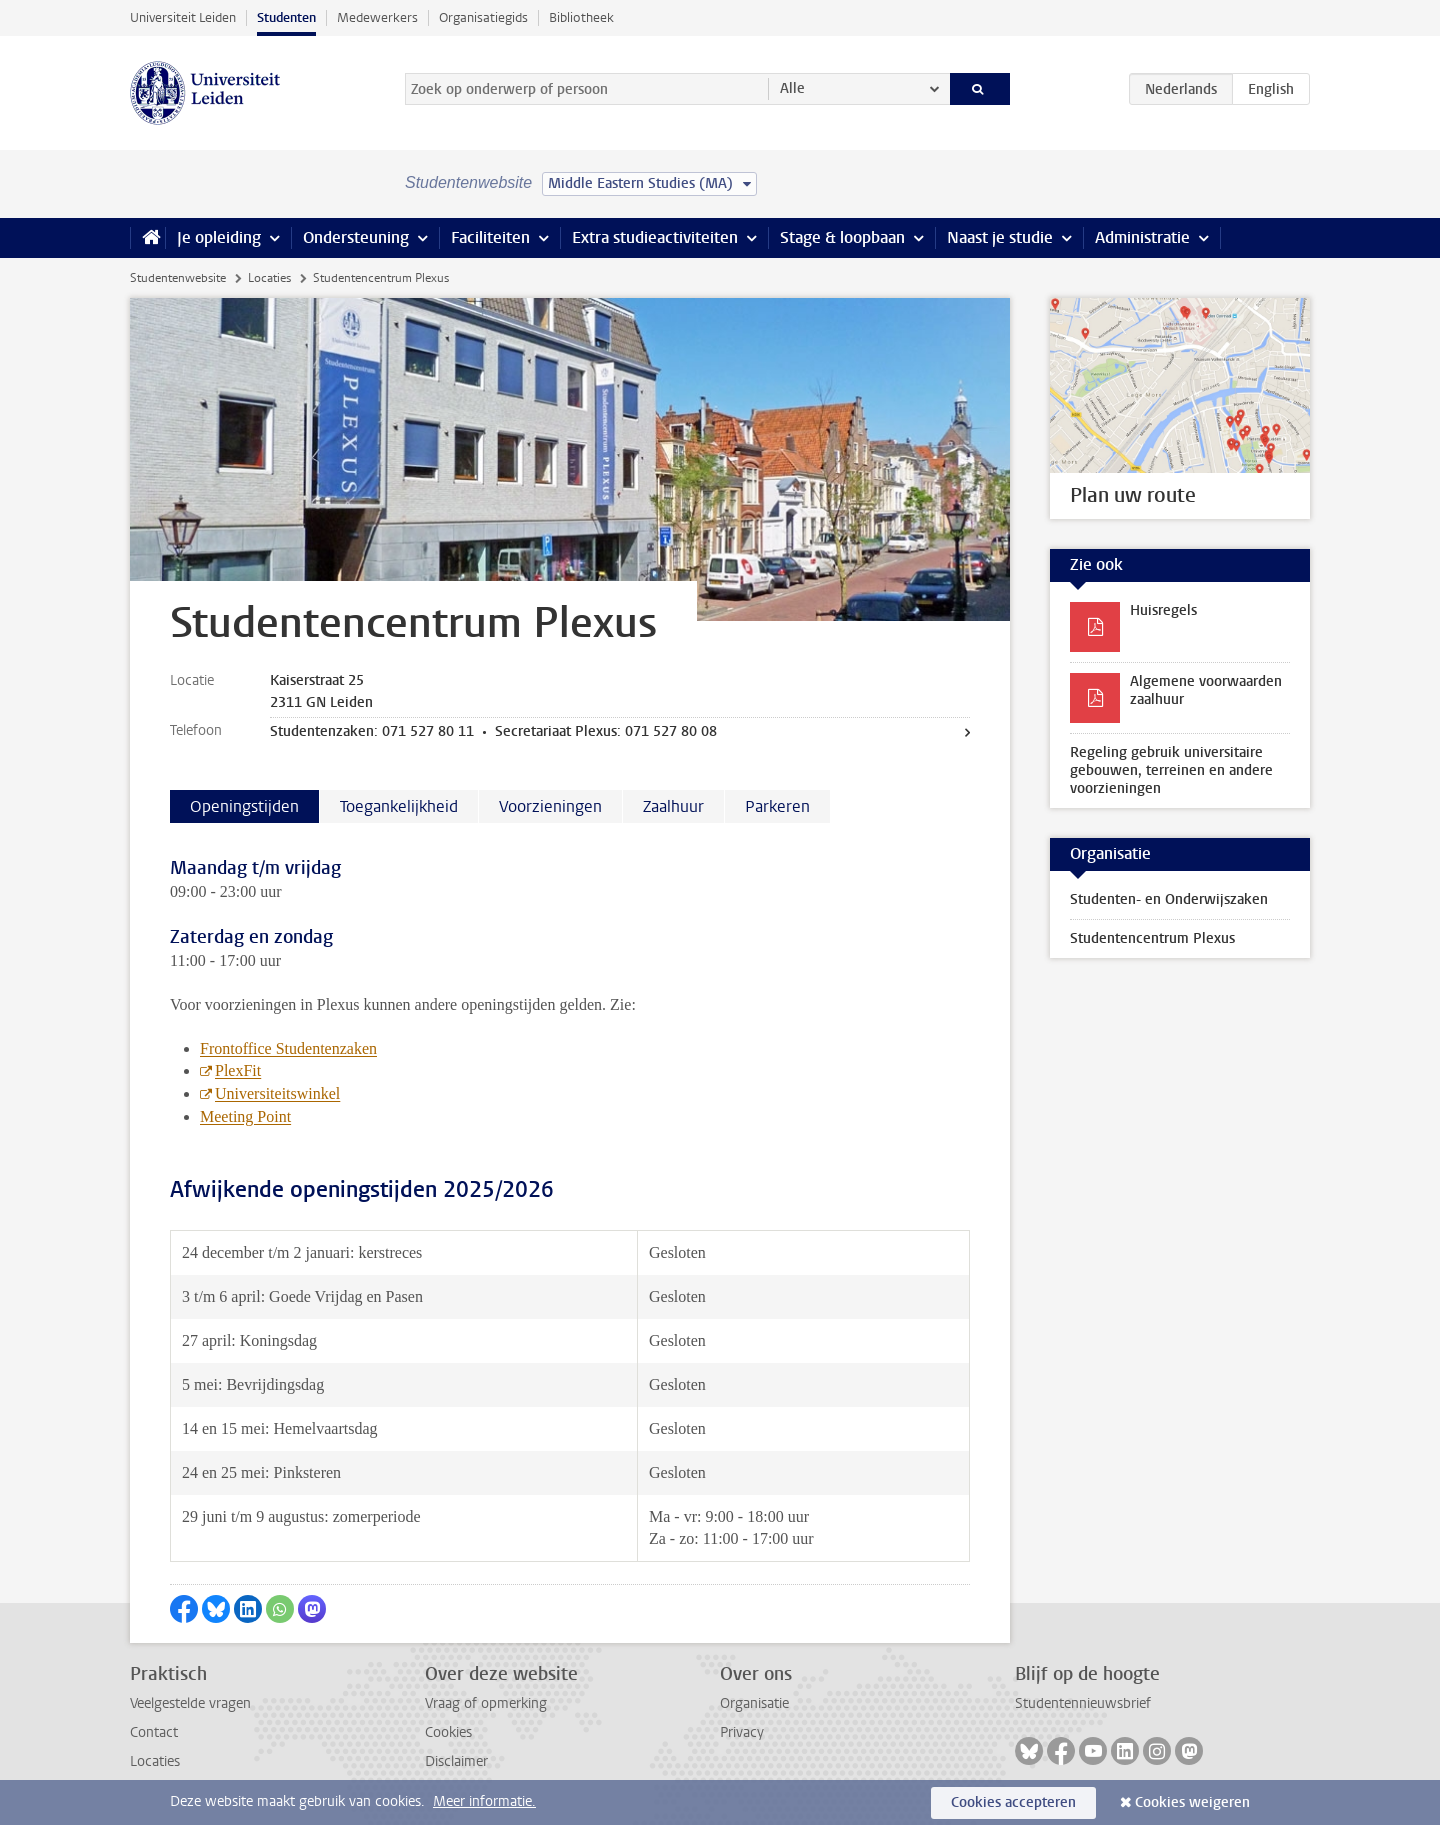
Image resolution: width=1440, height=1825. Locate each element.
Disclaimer (456, 1761)
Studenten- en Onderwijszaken (1169, 899)
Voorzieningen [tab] (550, 806)
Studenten (286, 17)
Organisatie (754, 1703)
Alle (792, 88)
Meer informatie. (484, 1801)
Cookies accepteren (1013, 1802)
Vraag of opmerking (486, 1703)
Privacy (742, 1732)
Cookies (448, 1732)
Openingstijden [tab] (244, 806)
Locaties (269, 278)
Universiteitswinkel (277, 1093)
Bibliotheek (581, 17)
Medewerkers (377, 17)
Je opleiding (219, 237)
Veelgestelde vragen (190, 1703)
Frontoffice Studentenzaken (288, 1048)
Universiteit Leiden (183, 17)
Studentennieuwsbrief (1083, 1703)
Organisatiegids (483, 17)
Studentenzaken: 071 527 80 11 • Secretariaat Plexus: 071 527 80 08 (493, 731)
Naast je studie (1000, 237)
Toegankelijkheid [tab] (399, 806)
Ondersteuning (356, 237)
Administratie (1142, 237)
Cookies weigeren (1192, 1802)
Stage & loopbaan (842, 237)
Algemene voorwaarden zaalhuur (1206, 690)
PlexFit (238, 1070)
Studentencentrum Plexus (1152, 938)
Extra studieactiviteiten (655, 237)
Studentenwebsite (178, 278)
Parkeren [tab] (777, 806)
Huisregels (1163, 610)
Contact (154, 1732)
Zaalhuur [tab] (673, 806)
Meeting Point (245, 1116)
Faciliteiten (490, 237)
